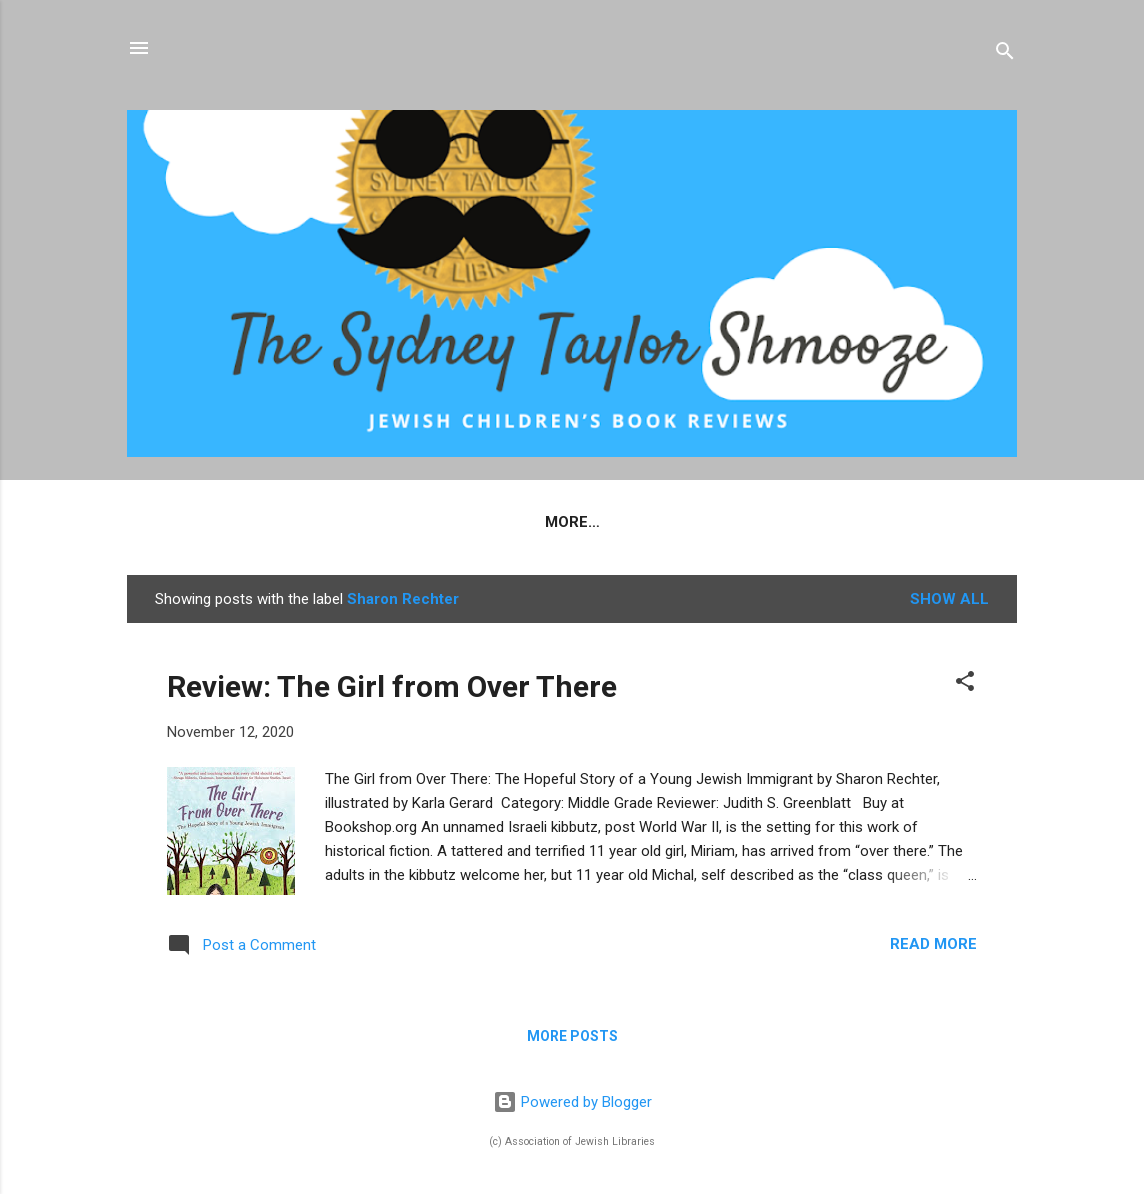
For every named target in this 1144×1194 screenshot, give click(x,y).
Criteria (540, 522)
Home (360, 522)
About (444, 522)
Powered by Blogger (572, 1102)
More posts (572, 1036)
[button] (965, 684)
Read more (933, 944)
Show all (949, 599)
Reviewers (653, 522)
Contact (769, 522)
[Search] (1005, 54)
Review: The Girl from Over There (392, 686)
